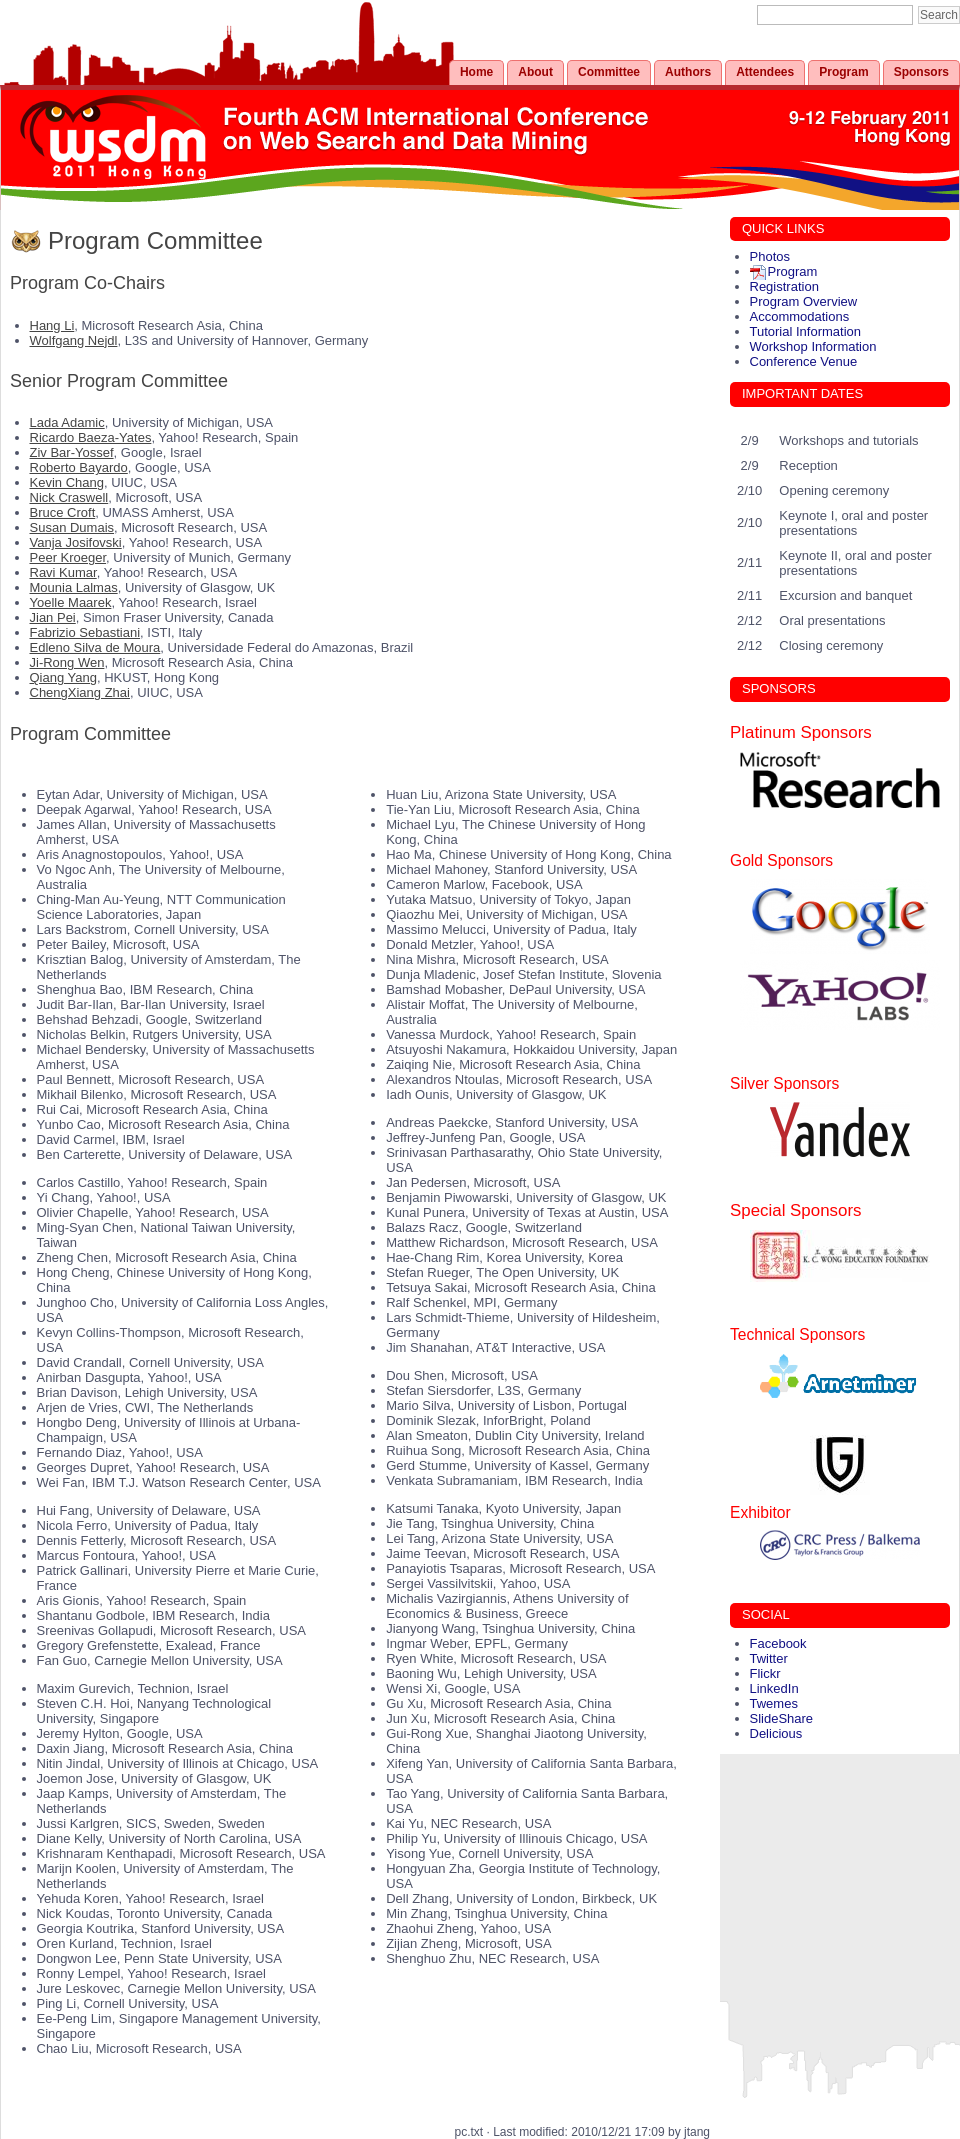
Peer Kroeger (68, 557)
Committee (609, 72)
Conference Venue (804, 361)
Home (476, 72)
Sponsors (921, 72)
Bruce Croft (63, 512)
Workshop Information (813, 346)
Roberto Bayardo (79, 467)
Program (843, 72)
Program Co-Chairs (87, 283)
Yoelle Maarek (71, 602)
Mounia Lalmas (74, 587)
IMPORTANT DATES (802, 393)
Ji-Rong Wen (67, 662)
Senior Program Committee (119, 381)
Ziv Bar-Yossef (72, 452)
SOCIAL (766, 1614)
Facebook (778, 1643)
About (535, 72)
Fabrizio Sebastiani (85, 632)
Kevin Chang (67, 482)
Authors (688, 72)
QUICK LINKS (783, 228)
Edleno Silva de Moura (95, 647)
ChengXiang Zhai (80, 692)
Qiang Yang (63, 677)
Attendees (765, 72)
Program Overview (804, 301)
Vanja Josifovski (76, 542)
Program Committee (155, 240)
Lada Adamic (67, 422)
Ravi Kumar (63, 572)
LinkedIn (774, 1688)
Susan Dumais (72, 527)
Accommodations (800, 316)
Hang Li (52, 325)
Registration (784, 286)
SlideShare (782, 1718)
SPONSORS (779, 688)
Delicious (776, 1733)
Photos (770, 256)
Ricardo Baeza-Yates (91, 437)
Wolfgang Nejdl (74, 340)
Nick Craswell (69, 497)
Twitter (769, 1658)
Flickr (765, 1673)
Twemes (774, 1703)
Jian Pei (53, 617)
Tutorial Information (806, 331)
